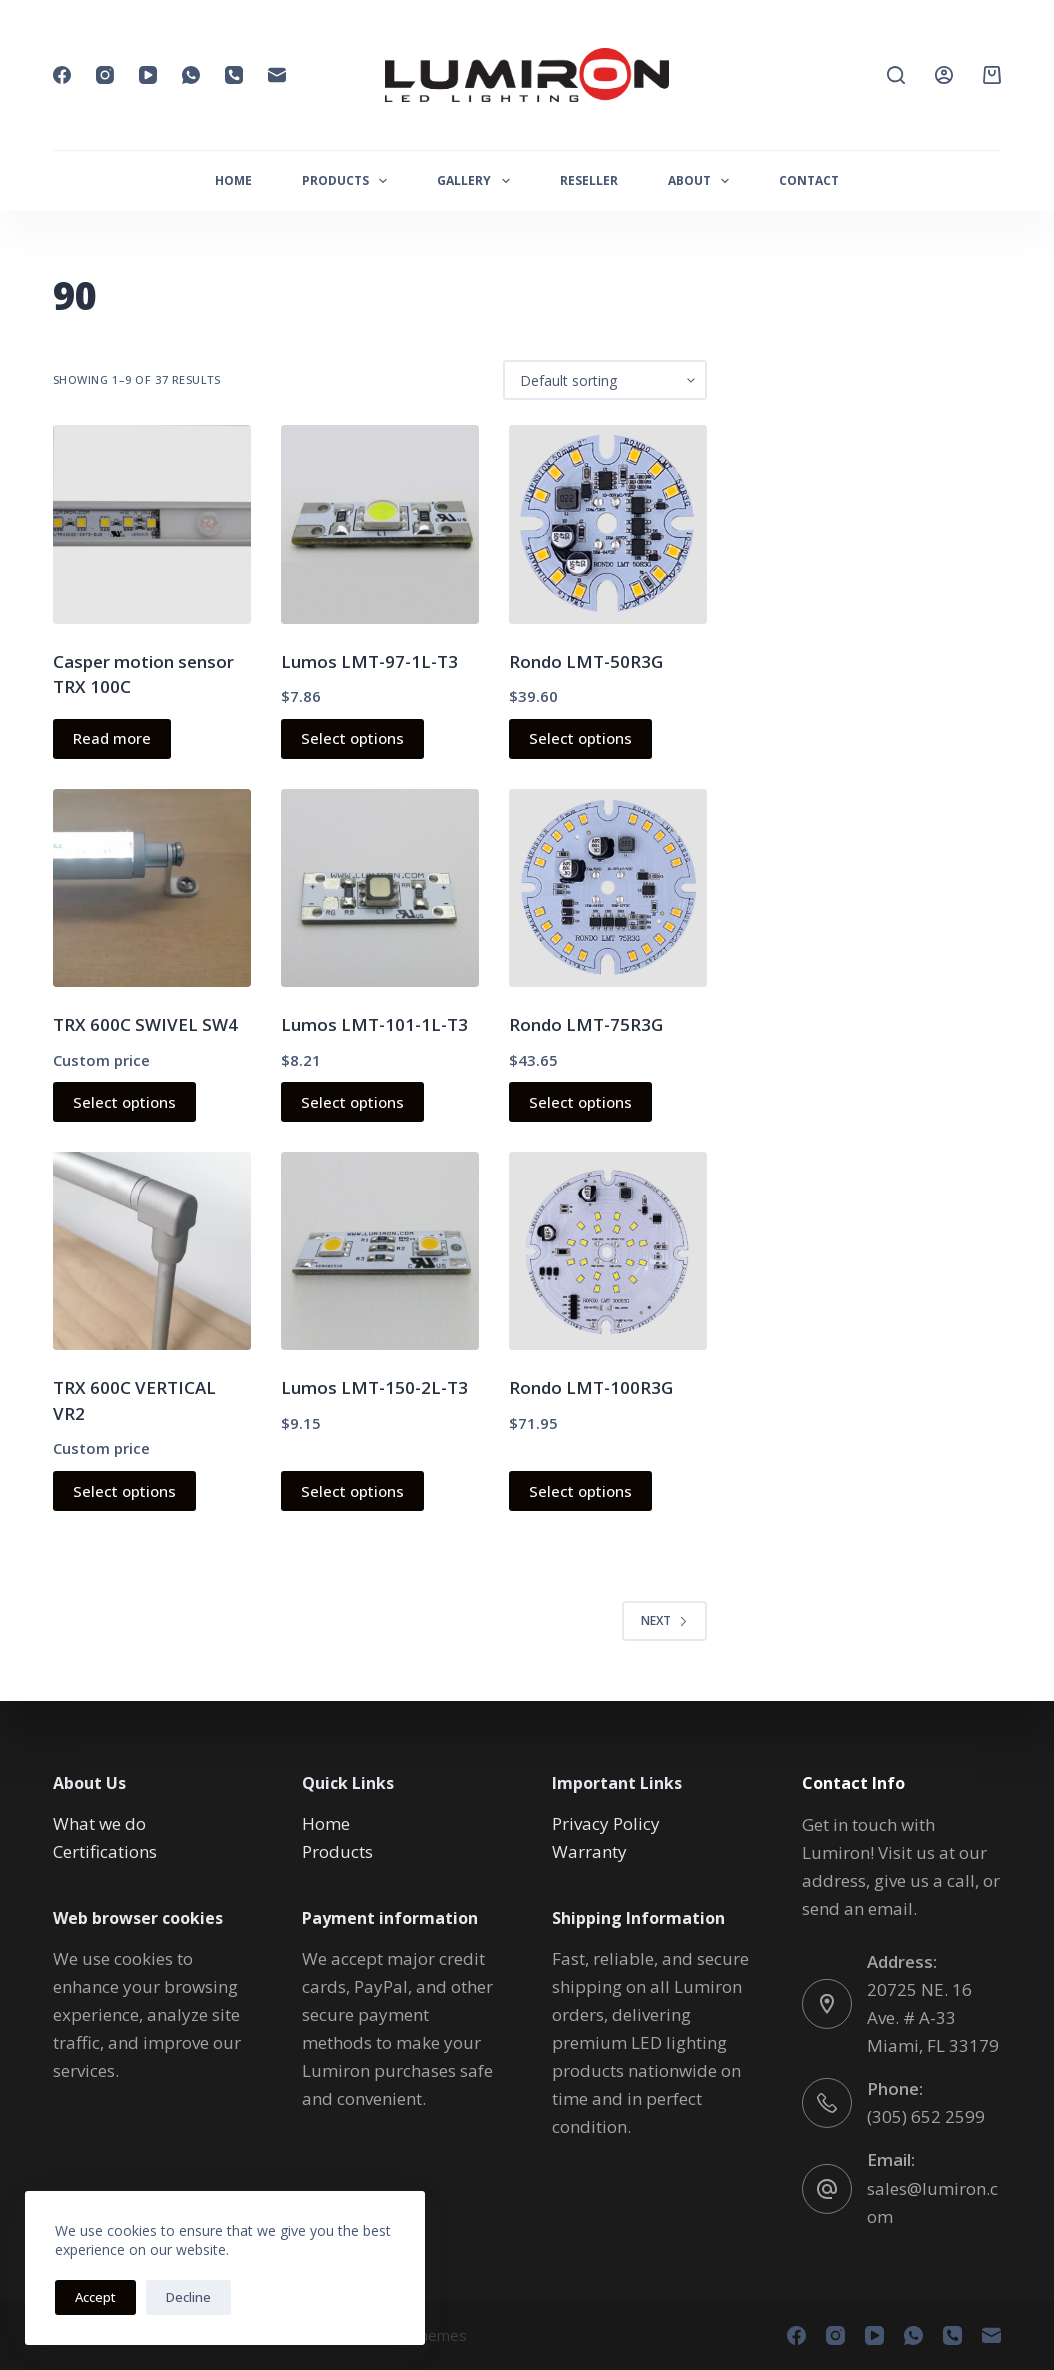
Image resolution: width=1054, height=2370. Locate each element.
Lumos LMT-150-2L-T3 (374, 1387)
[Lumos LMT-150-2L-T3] (380, 1251)
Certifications (105, 1851)
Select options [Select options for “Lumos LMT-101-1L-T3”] (352, 1102)
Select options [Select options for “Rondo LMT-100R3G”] (580, 1491)
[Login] (944, 75)
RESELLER (589, 180)
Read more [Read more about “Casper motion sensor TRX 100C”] (112, 738)
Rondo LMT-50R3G (586, 661)
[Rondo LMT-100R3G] (608, 1251)
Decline (188, 2297)
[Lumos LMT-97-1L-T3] (380, 524)
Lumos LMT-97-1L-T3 (369, 661)
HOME (233, 180)
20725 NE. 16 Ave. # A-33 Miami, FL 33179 (933, 2017)
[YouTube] (148, 75)
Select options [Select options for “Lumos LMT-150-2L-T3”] (352, 1491)
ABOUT (702, 181)
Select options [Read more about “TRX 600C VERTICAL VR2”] (124, 1491)
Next (664, 1620)
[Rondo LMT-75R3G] (608, 888)
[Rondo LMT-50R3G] (608, 524)
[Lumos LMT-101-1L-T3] (380, 888)
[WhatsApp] (191, 75)
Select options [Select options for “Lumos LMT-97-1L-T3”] (352, 738)
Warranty (589, 1851)
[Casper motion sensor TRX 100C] (152, 524)
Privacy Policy (606, 1823)
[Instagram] (105, 75)
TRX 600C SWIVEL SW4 (145, 1024)
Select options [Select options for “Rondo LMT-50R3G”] (580, 738)
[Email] (277, 75)
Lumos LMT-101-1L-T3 (374, 1024)
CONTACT (809, 180)
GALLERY (477, 181)
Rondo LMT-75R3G (586, 1024)
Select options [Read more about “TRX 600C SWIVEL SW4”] (124, 1102)
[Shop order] (605, 380)
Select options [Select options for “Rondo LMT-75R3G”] (580, 1102)
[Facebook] (62, 75)
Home (326, 1823)
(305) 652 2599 (926, 2116)
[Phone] (234, 75)
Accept (95, 2297)
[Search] (896, 75)
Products (337, 1851)
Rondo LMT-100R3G (591, 1387)
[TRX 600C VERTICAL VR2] (152, 1251)
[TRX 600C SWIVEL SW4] (152, 888)
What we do (99, 1823)
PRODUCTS (348, 181)
